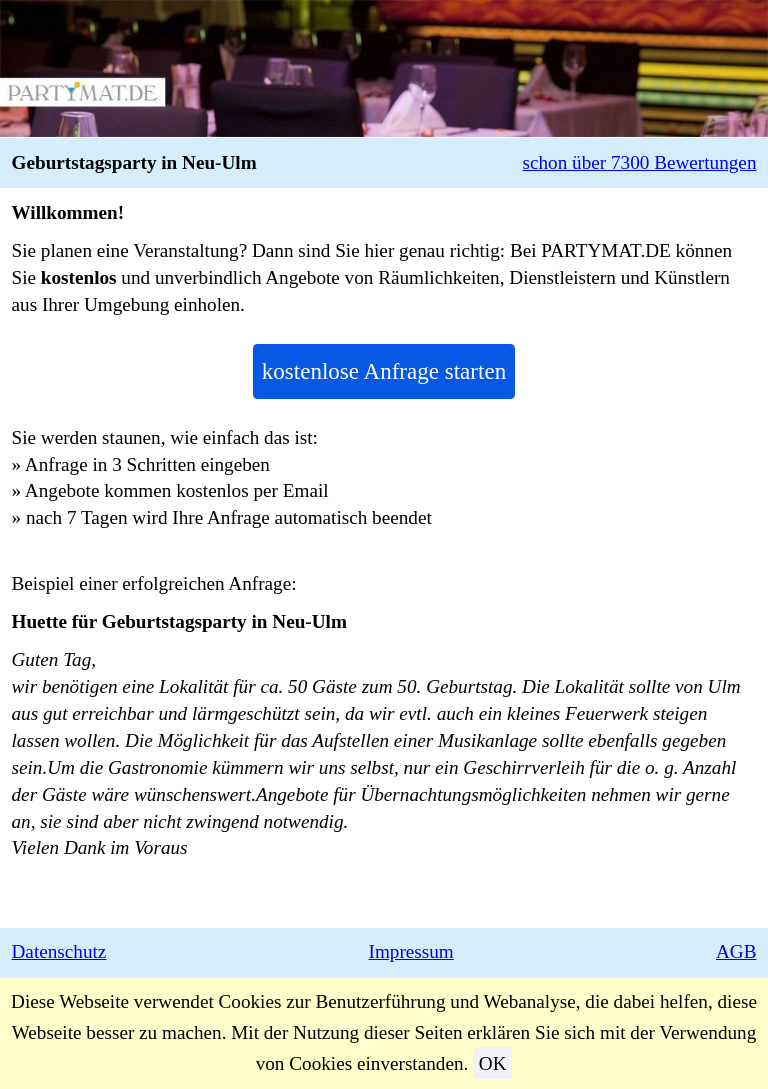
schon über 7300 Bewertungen (640, 162)
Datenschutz (59, 951)
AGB (736, 951)
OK (493, 1063)
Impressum (411, 951)
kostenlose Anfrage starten (384, 371)
